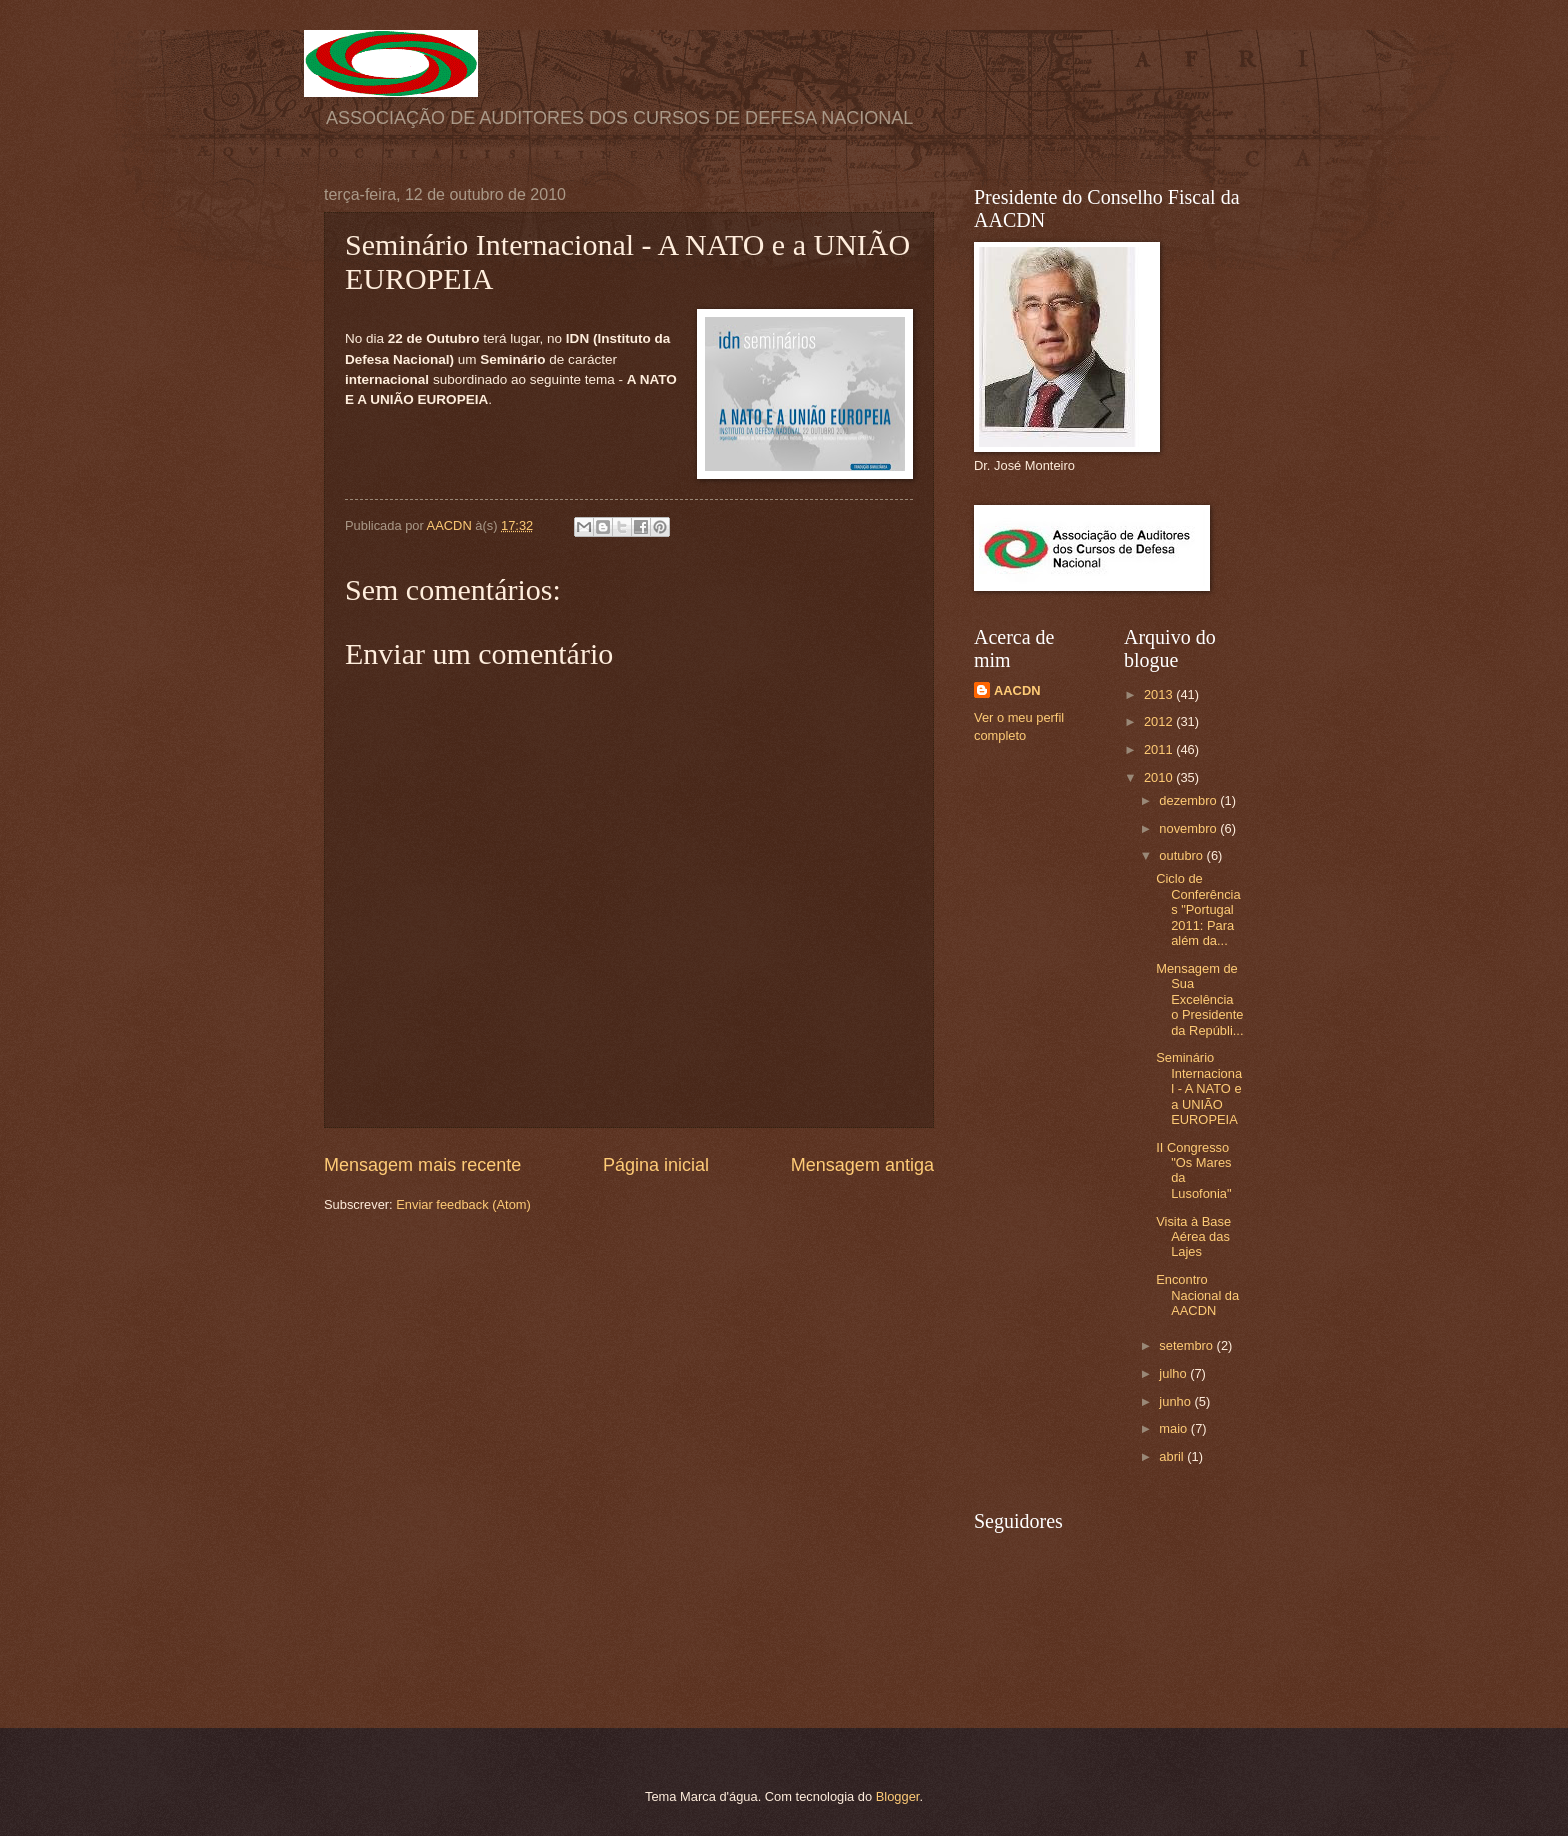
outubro (1182, 855)
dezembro (1189, 800)
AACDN (1017, 690)
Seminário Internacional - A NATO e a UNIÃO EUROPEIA (1199, 1088)
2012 (1160, 721)
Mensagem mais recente (422, 1165)
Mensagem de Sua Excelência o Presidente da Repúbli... (1199, 999)
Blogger (898, 1796)
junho (1176, 1401)
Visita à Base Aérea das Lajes (1193, 1237)
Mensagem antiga (862, 1165)
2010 (1160, 777)
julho (1174, 1373)
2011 (1160, 749)
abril (1173, 1456)
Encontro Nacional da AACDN (1197, 1295)
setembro (1187, 1345)
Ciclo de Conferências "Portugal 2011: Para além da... (1198, 909)
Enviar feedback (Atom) (463, 1204)
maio (1174, 1428)
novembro (1189, 828)
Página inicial (656, 1165)
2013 (1160, 694)
